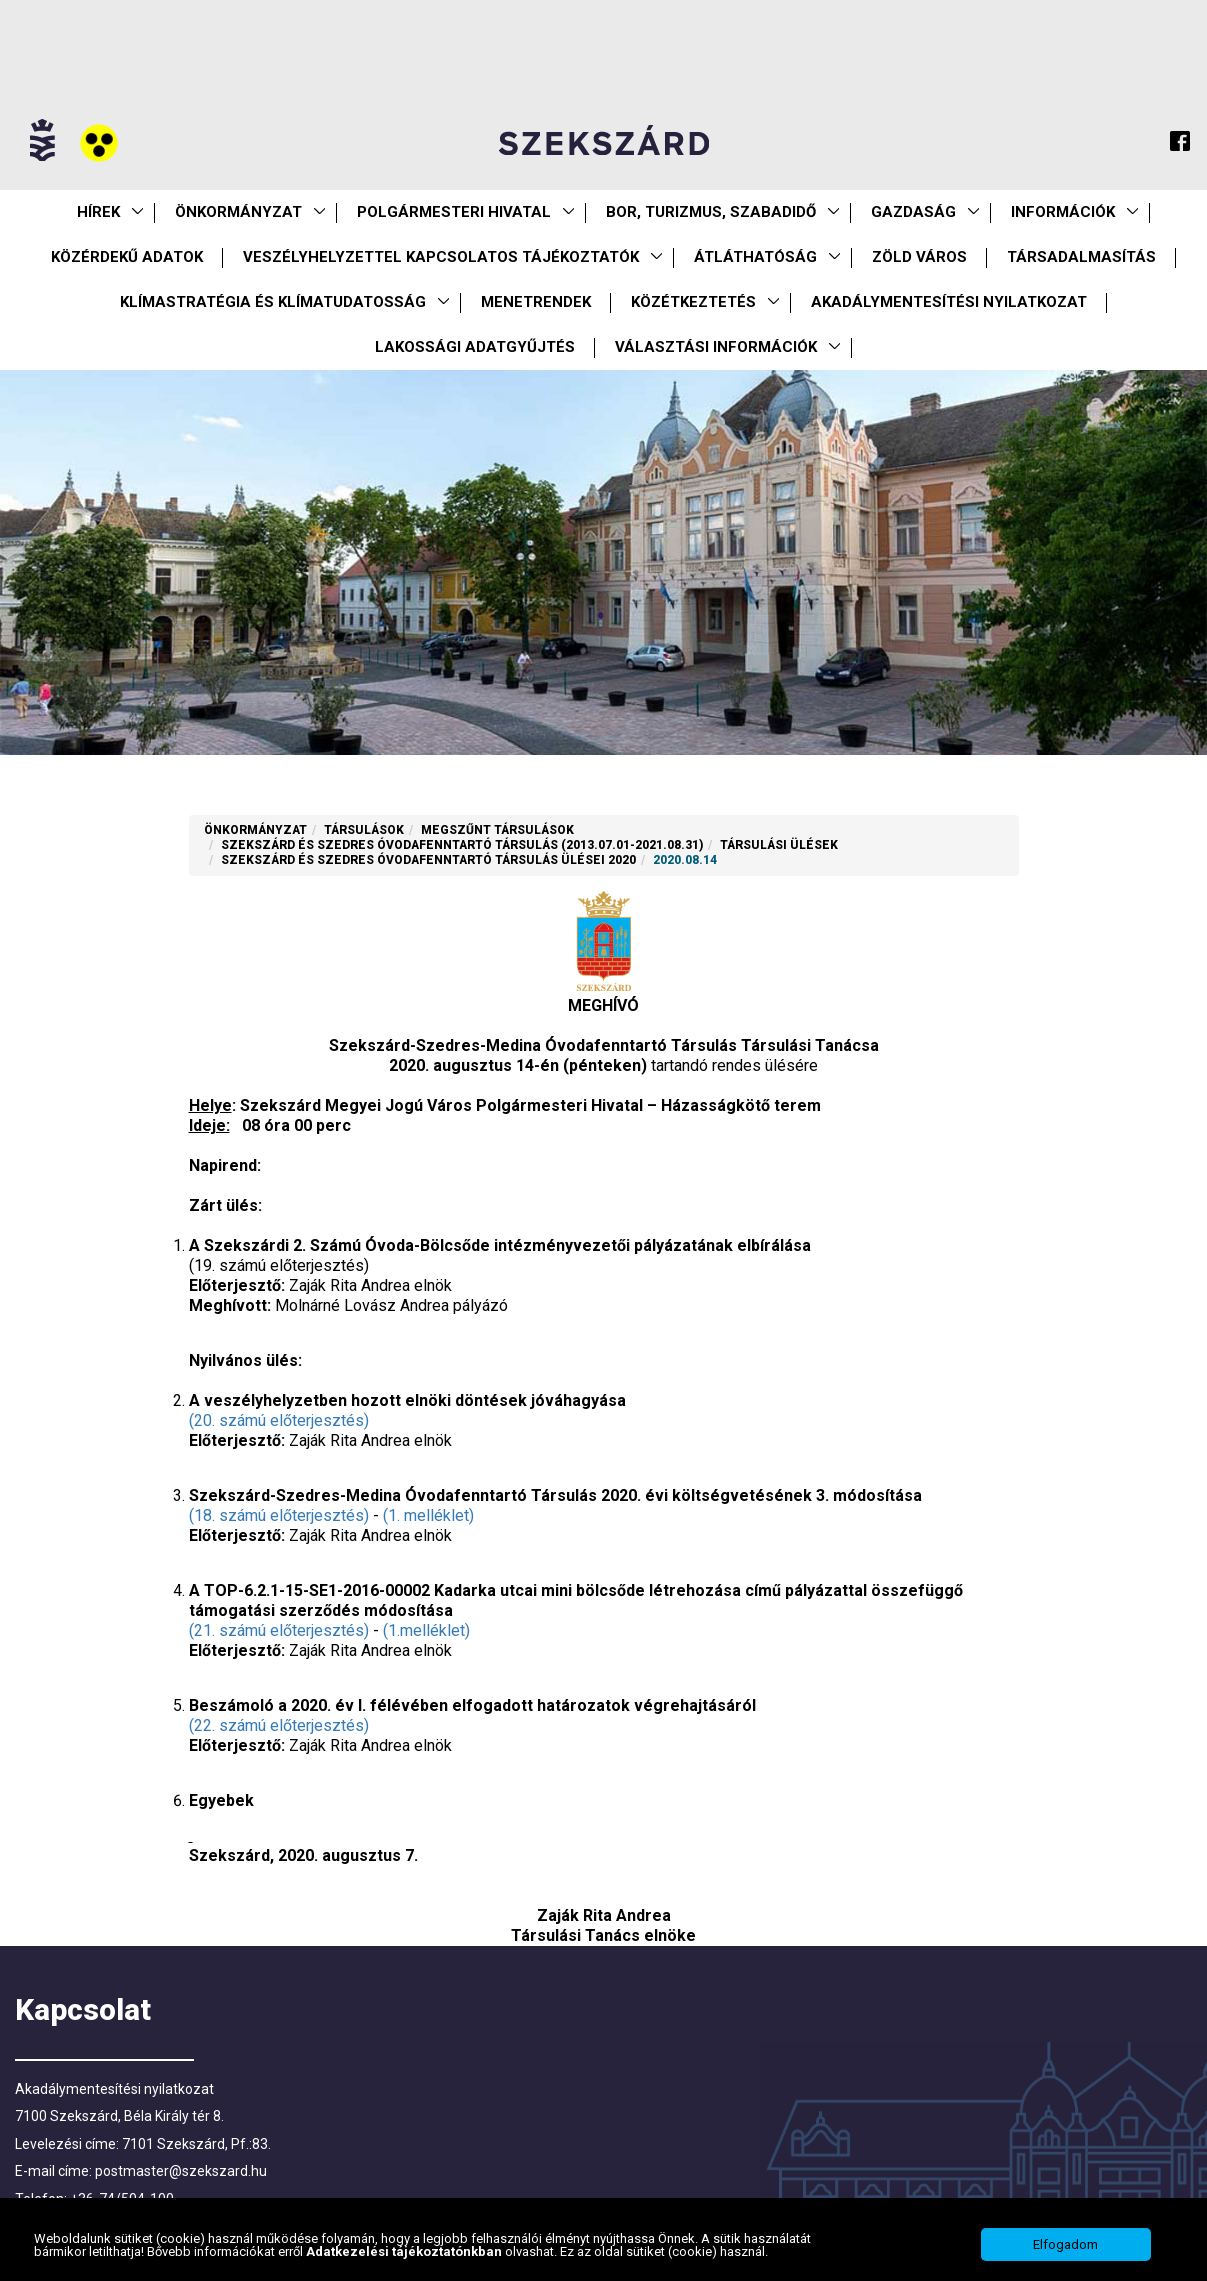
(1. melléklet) (428, 1515)
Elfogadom (1065, 2250)
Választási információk (716, 347)
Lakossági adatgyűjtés (475, 347)
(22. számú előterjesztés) (279, 1725)
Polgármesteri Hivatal (454, 212)
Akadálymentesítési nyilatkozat (949, 302)
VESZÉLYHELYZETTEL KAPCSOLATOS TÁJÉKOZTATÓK (441, 257)
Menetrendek (536, 302)
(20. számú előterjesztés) (279, 1420)
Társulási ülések (779, 845)
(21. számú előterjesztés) (279, 1630)
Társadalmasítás (1081, 257)
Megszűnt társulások (497, 830)
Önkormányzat (238, 212)
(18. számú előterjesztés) (279, 1515)
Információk (1063, 212)
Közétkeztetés (693, 302)
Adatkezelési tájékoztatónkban (405, 2256)
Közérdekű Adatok (127, 257)
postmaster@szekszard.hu (181, 2171)
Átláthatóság (755, 257)
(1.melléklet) (426, 1630)
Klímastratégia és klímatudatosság (273, 302)
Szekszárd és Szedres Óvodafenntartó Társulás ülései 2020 (428, 860)
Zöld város (919, 257)
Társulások (364, 830)
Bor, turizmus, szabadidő (711, 212)
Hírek (98, 212)
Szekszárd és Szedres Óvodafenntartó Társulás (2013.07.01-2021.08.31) (462, 845)
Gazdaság (913, 212)
